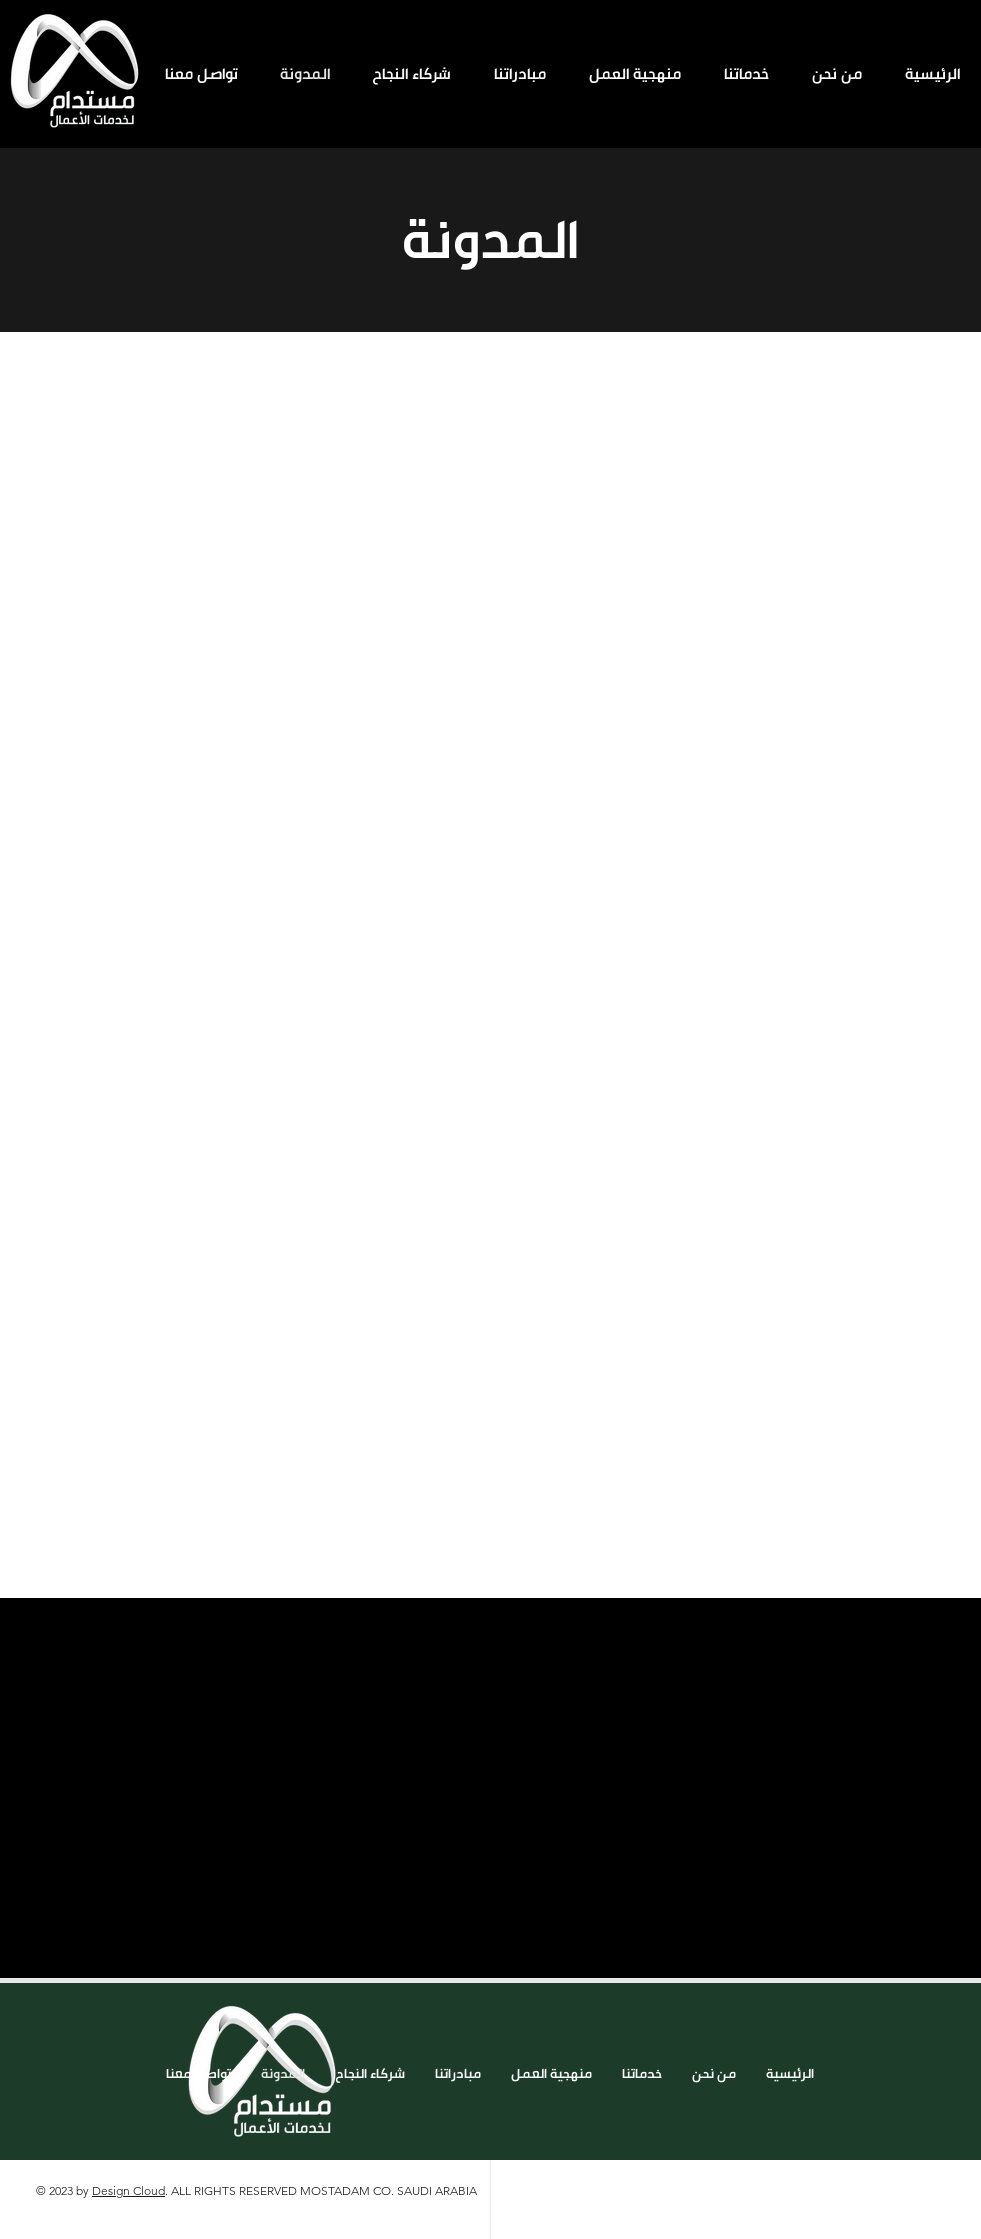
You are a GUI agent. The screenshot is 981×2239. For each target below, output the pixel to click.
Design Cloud (128, 2190)
